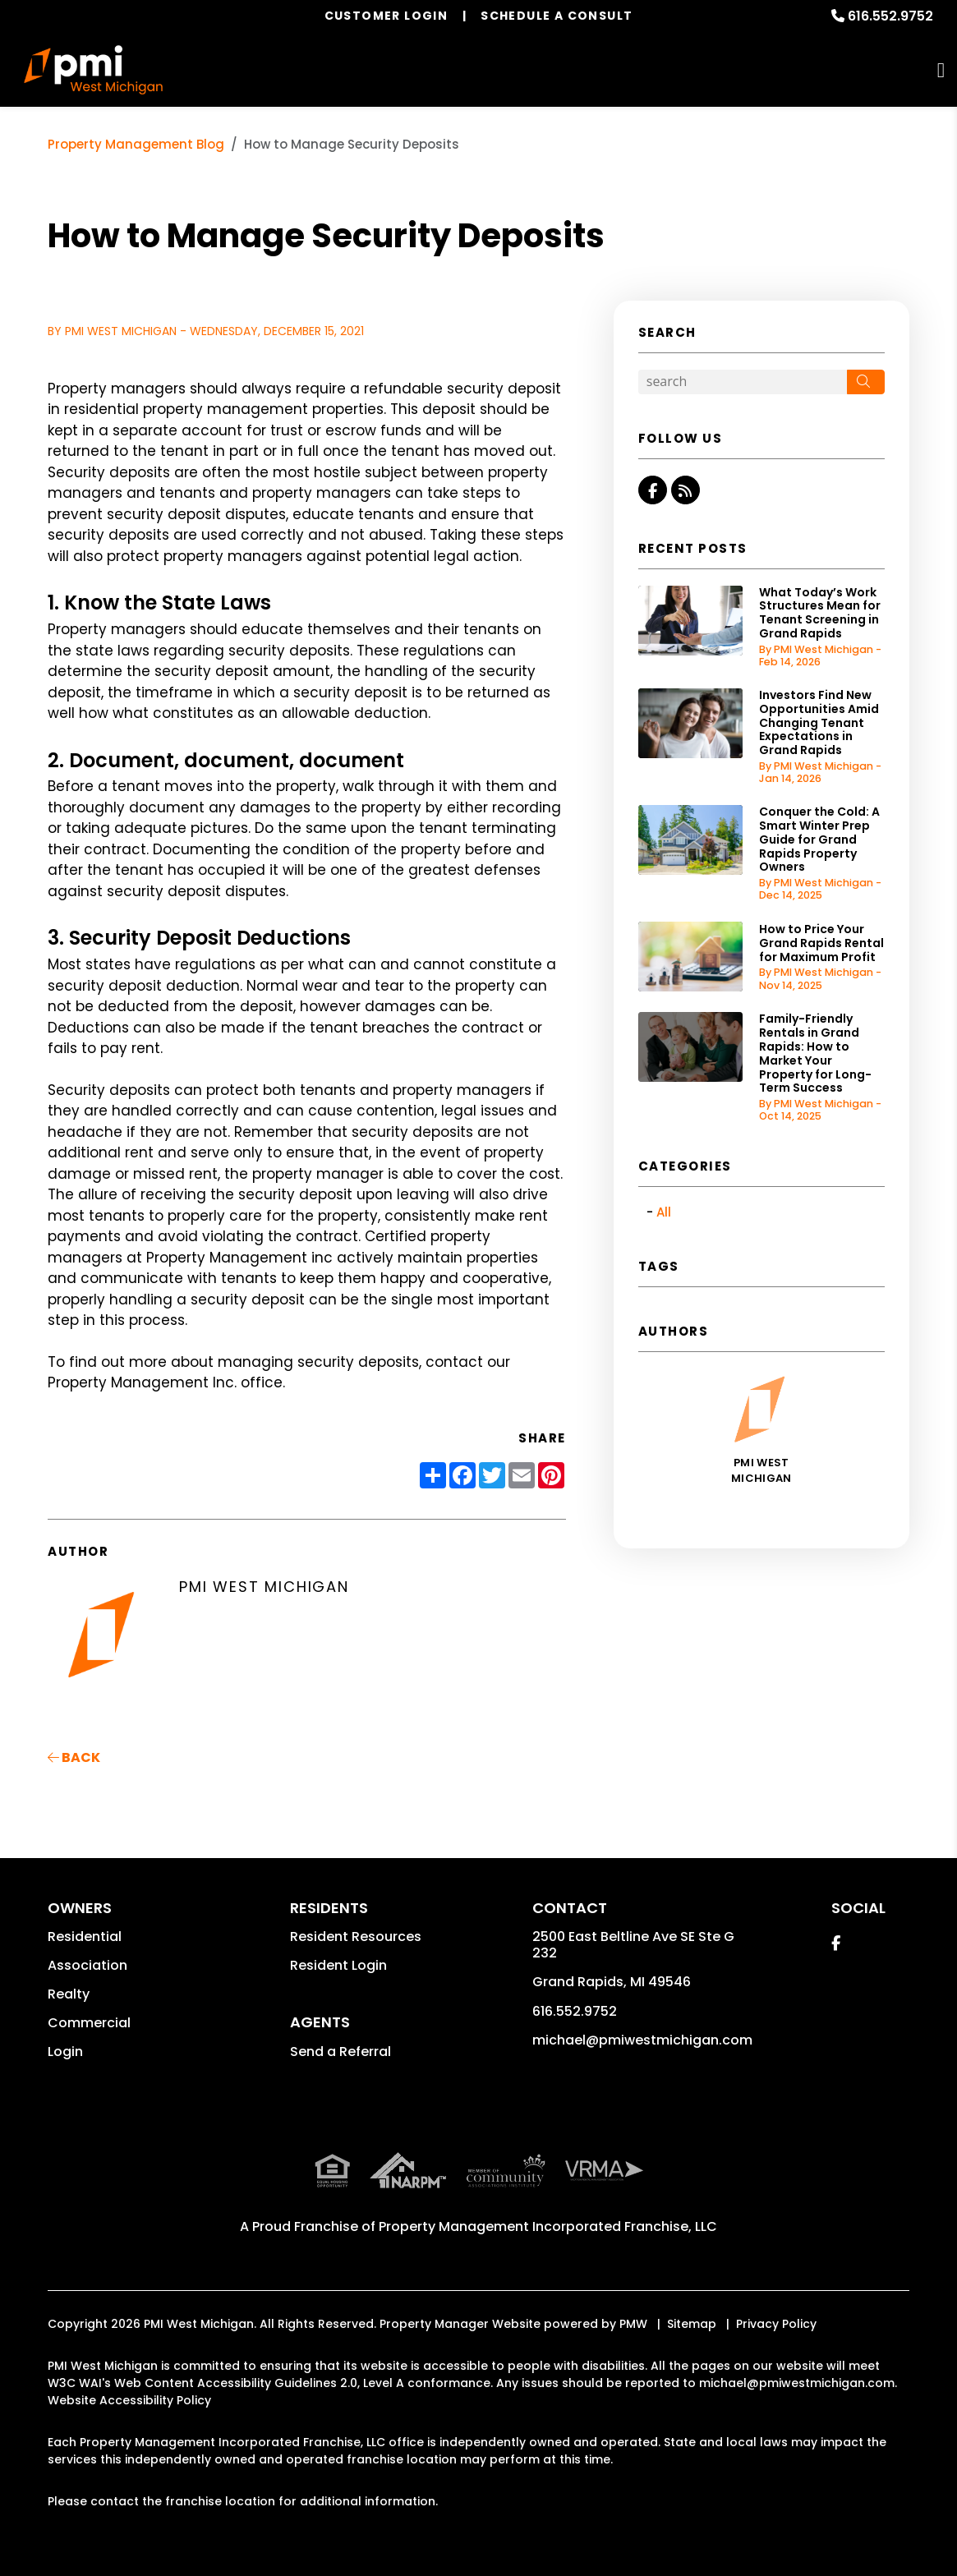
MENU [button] (941, 70)
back (74, 1757)
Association (87, 1965)
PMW (633, 2324)
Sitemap (691, 2324)
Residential (85, 1936)
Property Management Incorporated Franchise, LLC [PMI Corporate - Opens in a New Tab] (548, 2226)
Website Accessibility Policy (129, 2400)
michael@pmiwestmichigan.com (642, 2040)
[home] (93, 69)
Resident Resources (355, 1936)
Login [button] (65, 2051)
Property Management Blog (136, 144)
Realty (69, 1994)
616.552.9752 (890, 16)
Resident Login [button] (338, 1965)
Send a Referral (340, 2051)
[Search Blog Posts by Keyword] (742, 382)
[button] (652, 490)
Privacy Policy (776, 2324)
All (663, 1212)
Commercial (89, 2022)
